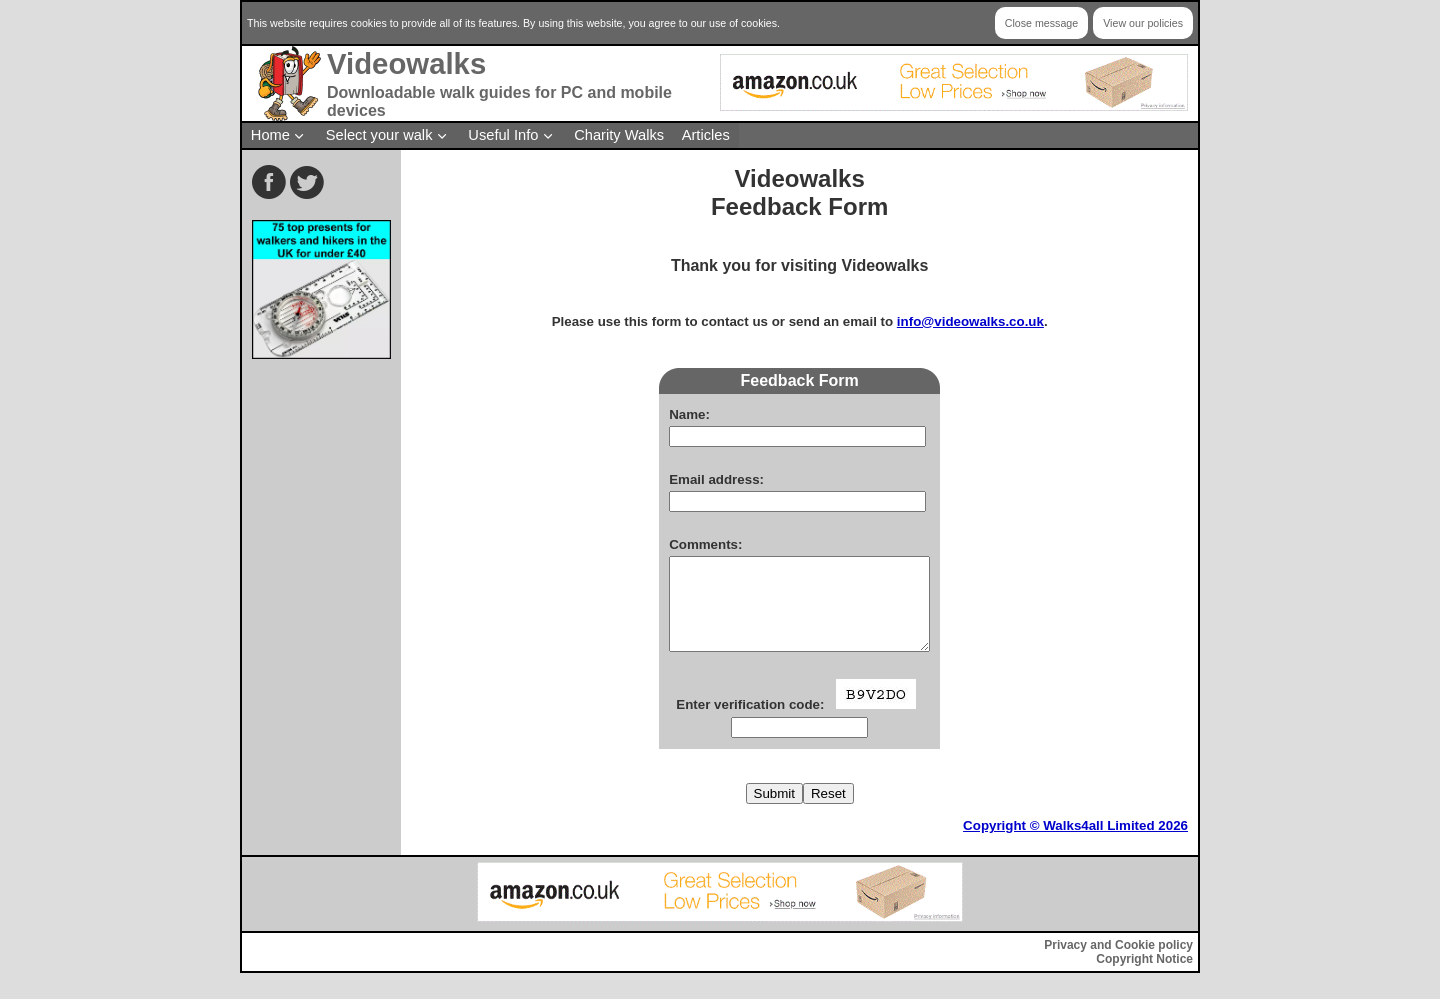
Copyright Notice (1144, 977)
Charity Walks (619, 135)
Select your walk (379, 135)
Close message (1041, 23)
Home (270, 135)
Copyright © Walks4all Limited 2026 (1075, 843)
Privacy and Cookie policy (1118, 963)
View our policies (1143, 23)
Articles (706, 135)
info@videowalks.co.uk (970, 321)
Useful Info (503, 135)
